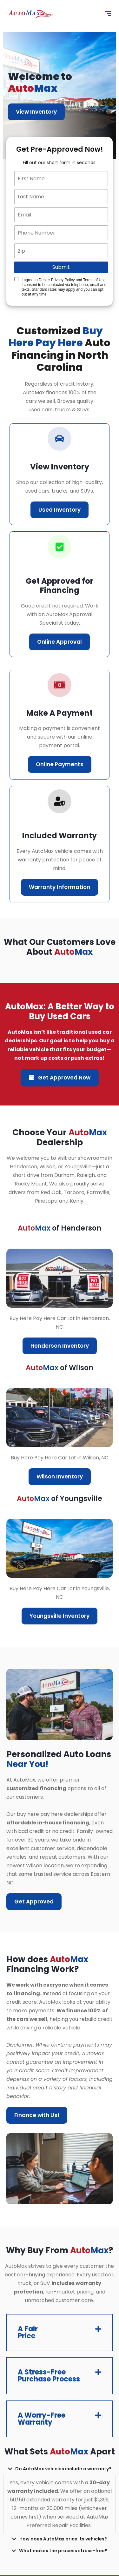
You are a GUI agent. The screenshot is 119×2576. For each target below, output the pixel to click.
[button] (59, 2332)
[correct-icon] (59, 547)
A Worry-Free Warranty (41, 2418)
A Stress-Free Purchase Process (49, 2375)
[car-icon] (59, 439)
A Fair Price (28, 2332)
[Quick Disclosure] (16, 279)
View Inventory (36, 112)
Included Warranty (59, 835)
